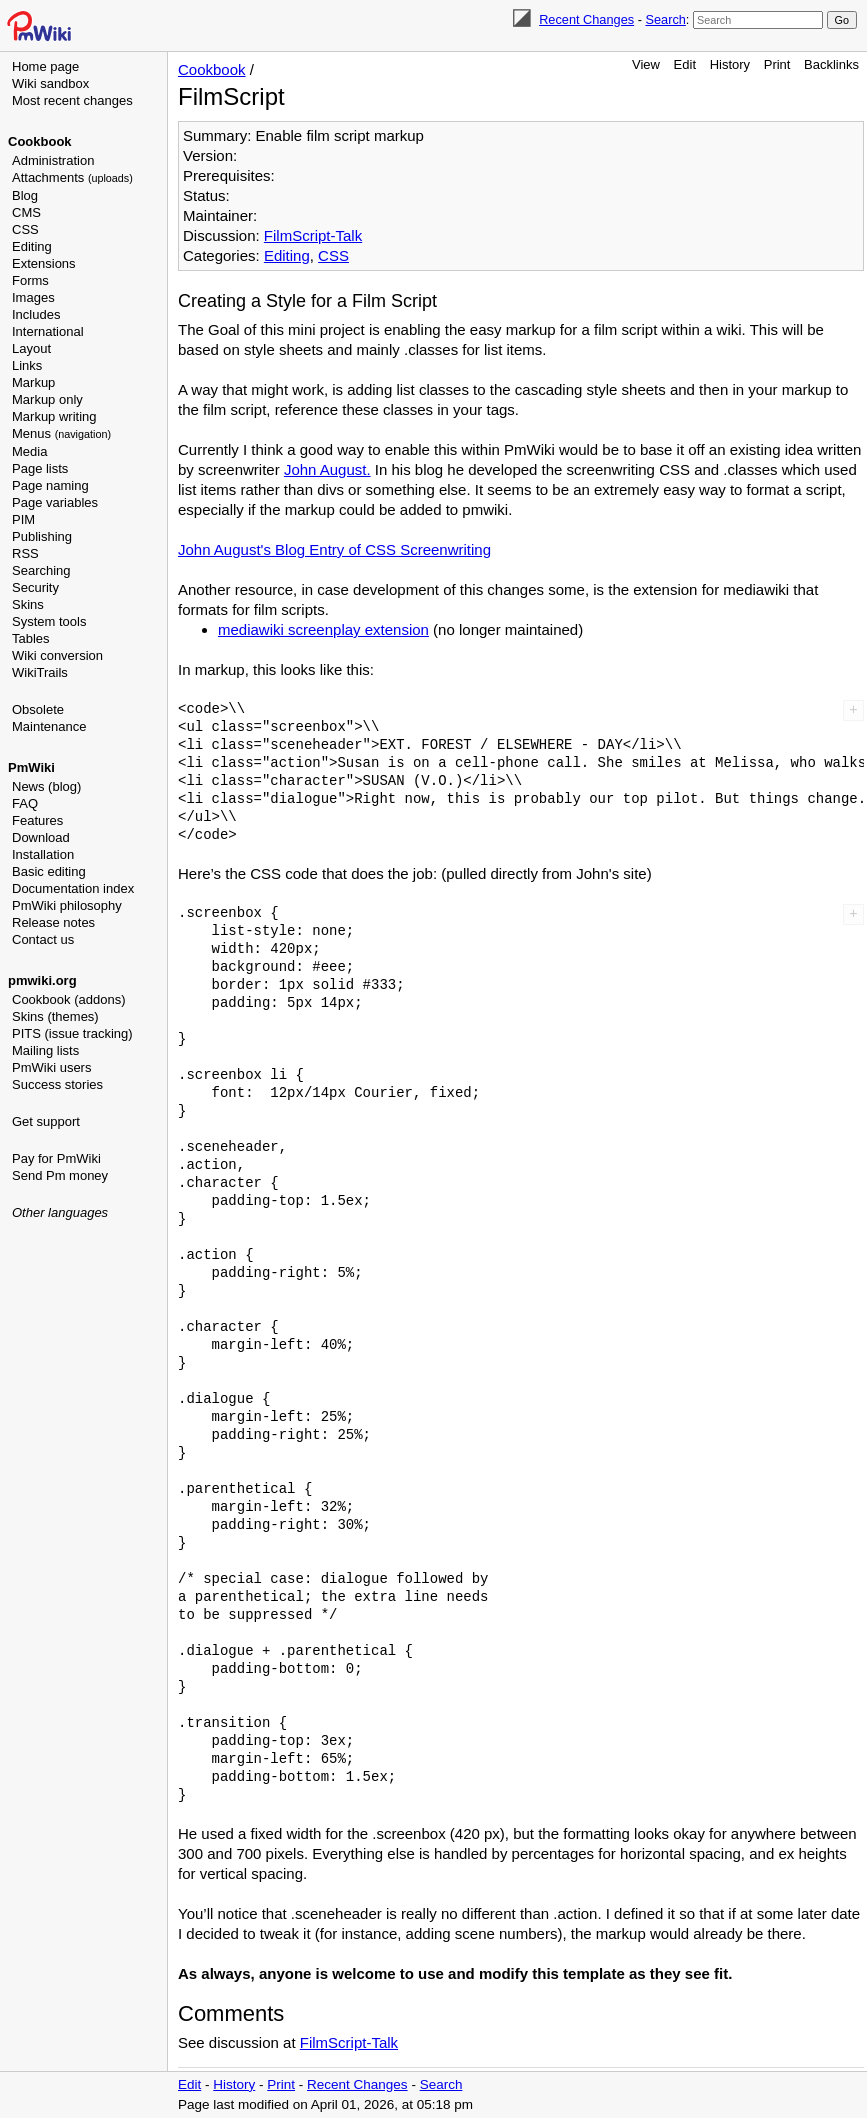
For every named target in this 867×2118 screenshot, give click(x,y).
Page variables (55, 502)
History (730, 64)
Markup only (47, 399)
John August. (327, 469)
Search (665, 19)
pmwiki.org (42, 980)
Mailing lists (45, 1050)
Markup (33, 382)
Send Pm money (60, 1175)
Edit (685, 64)
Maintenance (49, 726)
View (646, 64)
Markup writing (54, 416)
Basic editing (49, 871)
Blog (25, 195)
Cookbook (40, 141)
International (48, 331)
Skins (28, 604)
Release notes (53, 922)
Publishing (42, 536)
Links (27, 365)
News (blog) (46, 786)
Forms (30, 280)
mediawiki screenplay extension (323, 629)
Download (41, 837)
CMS (26, 212)
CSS (25, 229)
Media (29, 451)
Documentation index (73, 888)
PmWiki (31, 767)
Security (35, 587)
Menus (61, 433)
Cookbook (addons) (68, 999)
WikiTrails (40, 672)
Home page (45, 66)
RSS (25, 553)
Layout (31, 348)
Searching (41, 570)
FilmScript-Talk (313, 235)
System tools (49, 621)
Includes (36, 314)
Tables (31, 638)
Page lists (40, 468)
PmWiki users (51, 1067)
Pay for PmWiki (56, 1158)
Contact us (43, 939)
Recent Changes (586, 19)
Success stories (57, 1084)
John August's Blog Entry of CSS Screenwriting (334, 549)
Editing (32, 246)
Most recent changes (72, 100)
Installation (43, 854)
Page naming (50, 485)
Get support (46, 1121)
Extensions (44, 263)
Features (37, 820)
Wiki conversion (57, 655)
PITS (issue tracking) (72, 1033)
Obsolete (38, 709)
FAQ (25, 803)
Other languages (60, 1212)
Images (33, 297)
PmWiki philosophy (67, 905)
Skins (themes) (55, 1016)
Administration (53, 160)
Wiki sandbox (50, 83)
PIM (23, 519)
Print (777, 64)
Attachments (72, 177)
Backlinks (831, 64)
